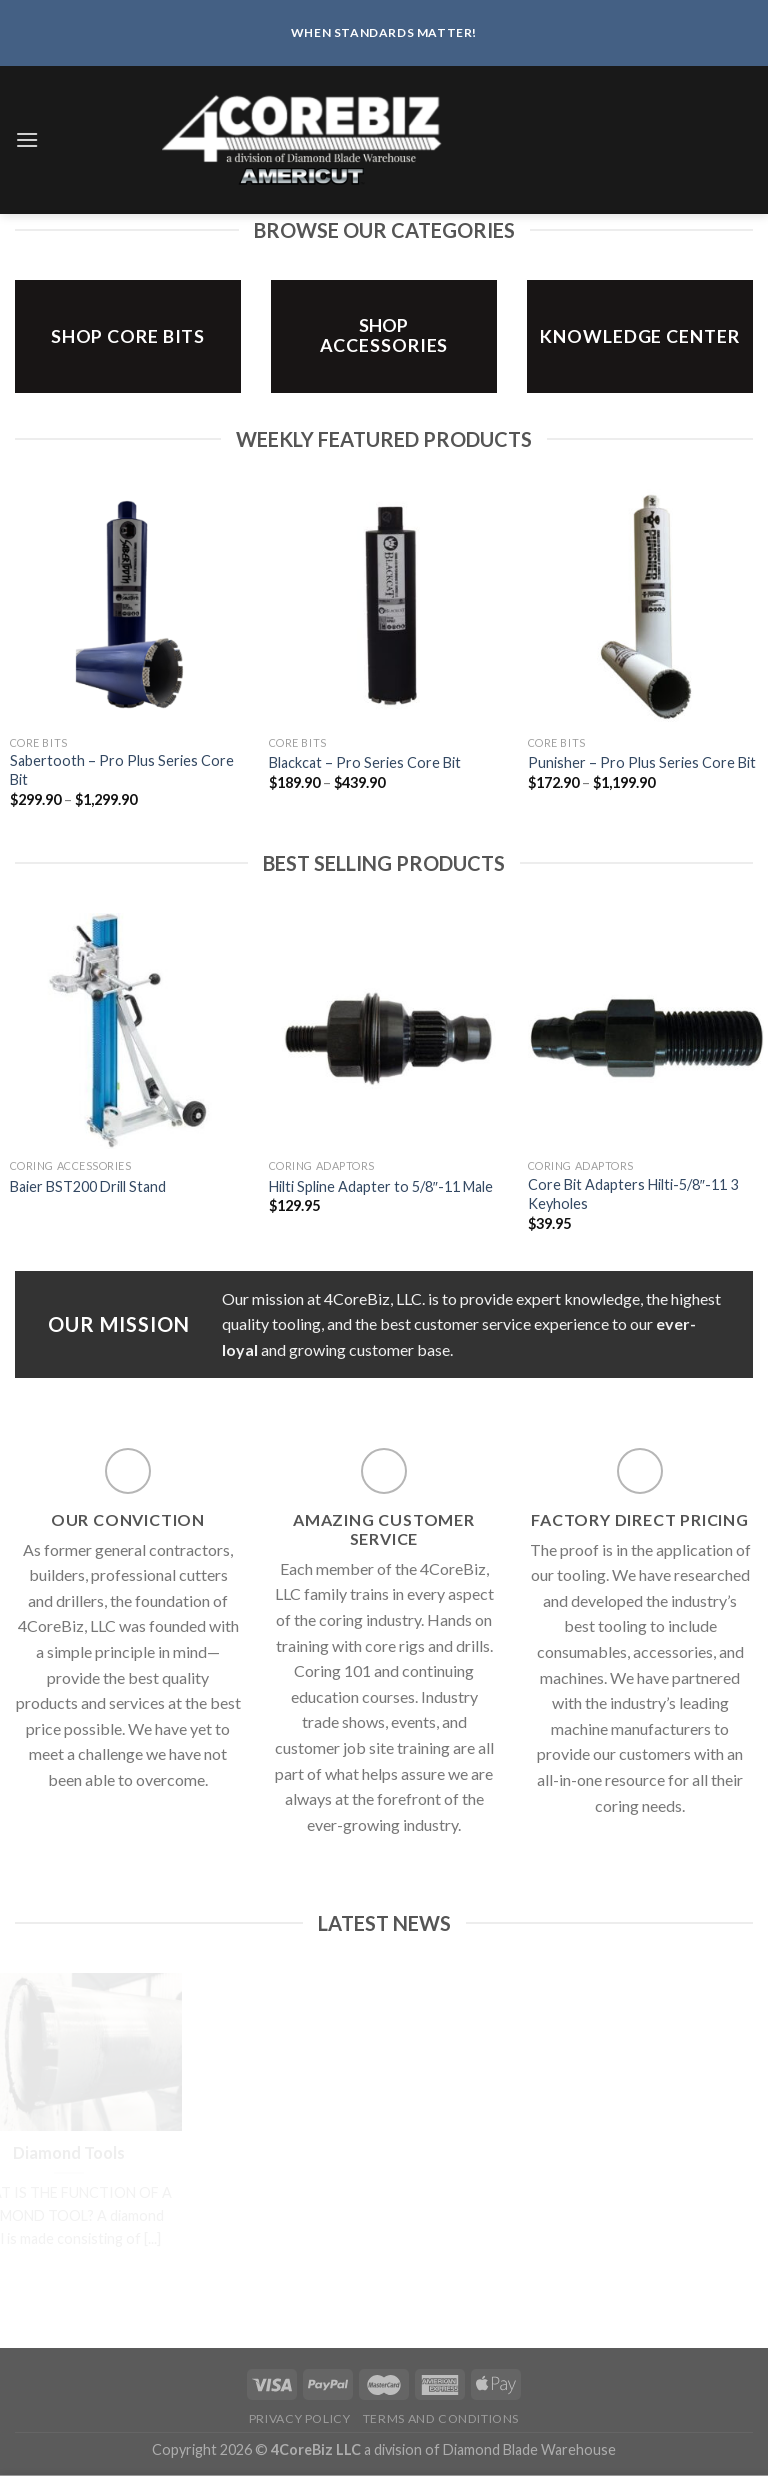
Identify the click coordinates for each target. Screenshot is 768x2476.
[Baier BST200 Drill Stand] (128, 1031)
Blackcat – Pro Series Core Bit (365, 762)
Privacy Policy (300, 2418)
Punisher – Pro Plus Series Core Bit (642, 762)
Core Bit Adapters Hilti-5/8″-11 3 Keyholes (633, 1194)
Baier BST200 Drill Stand (88, 1186)
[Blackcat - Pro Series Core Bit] (387, 607)
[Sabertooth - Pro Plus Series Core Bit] (128, 607)
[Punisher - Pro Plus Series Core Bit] (646, 607)
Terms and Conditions (441, 2418)
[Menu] (27, 139)
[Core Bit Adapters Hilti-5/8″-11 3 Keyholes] (646, 1031)
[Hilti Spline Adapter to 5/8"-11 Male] (387, 1031)
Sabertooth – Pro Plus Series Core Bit (122, 770)
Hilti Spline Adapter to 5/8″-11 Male (381, 1186)
